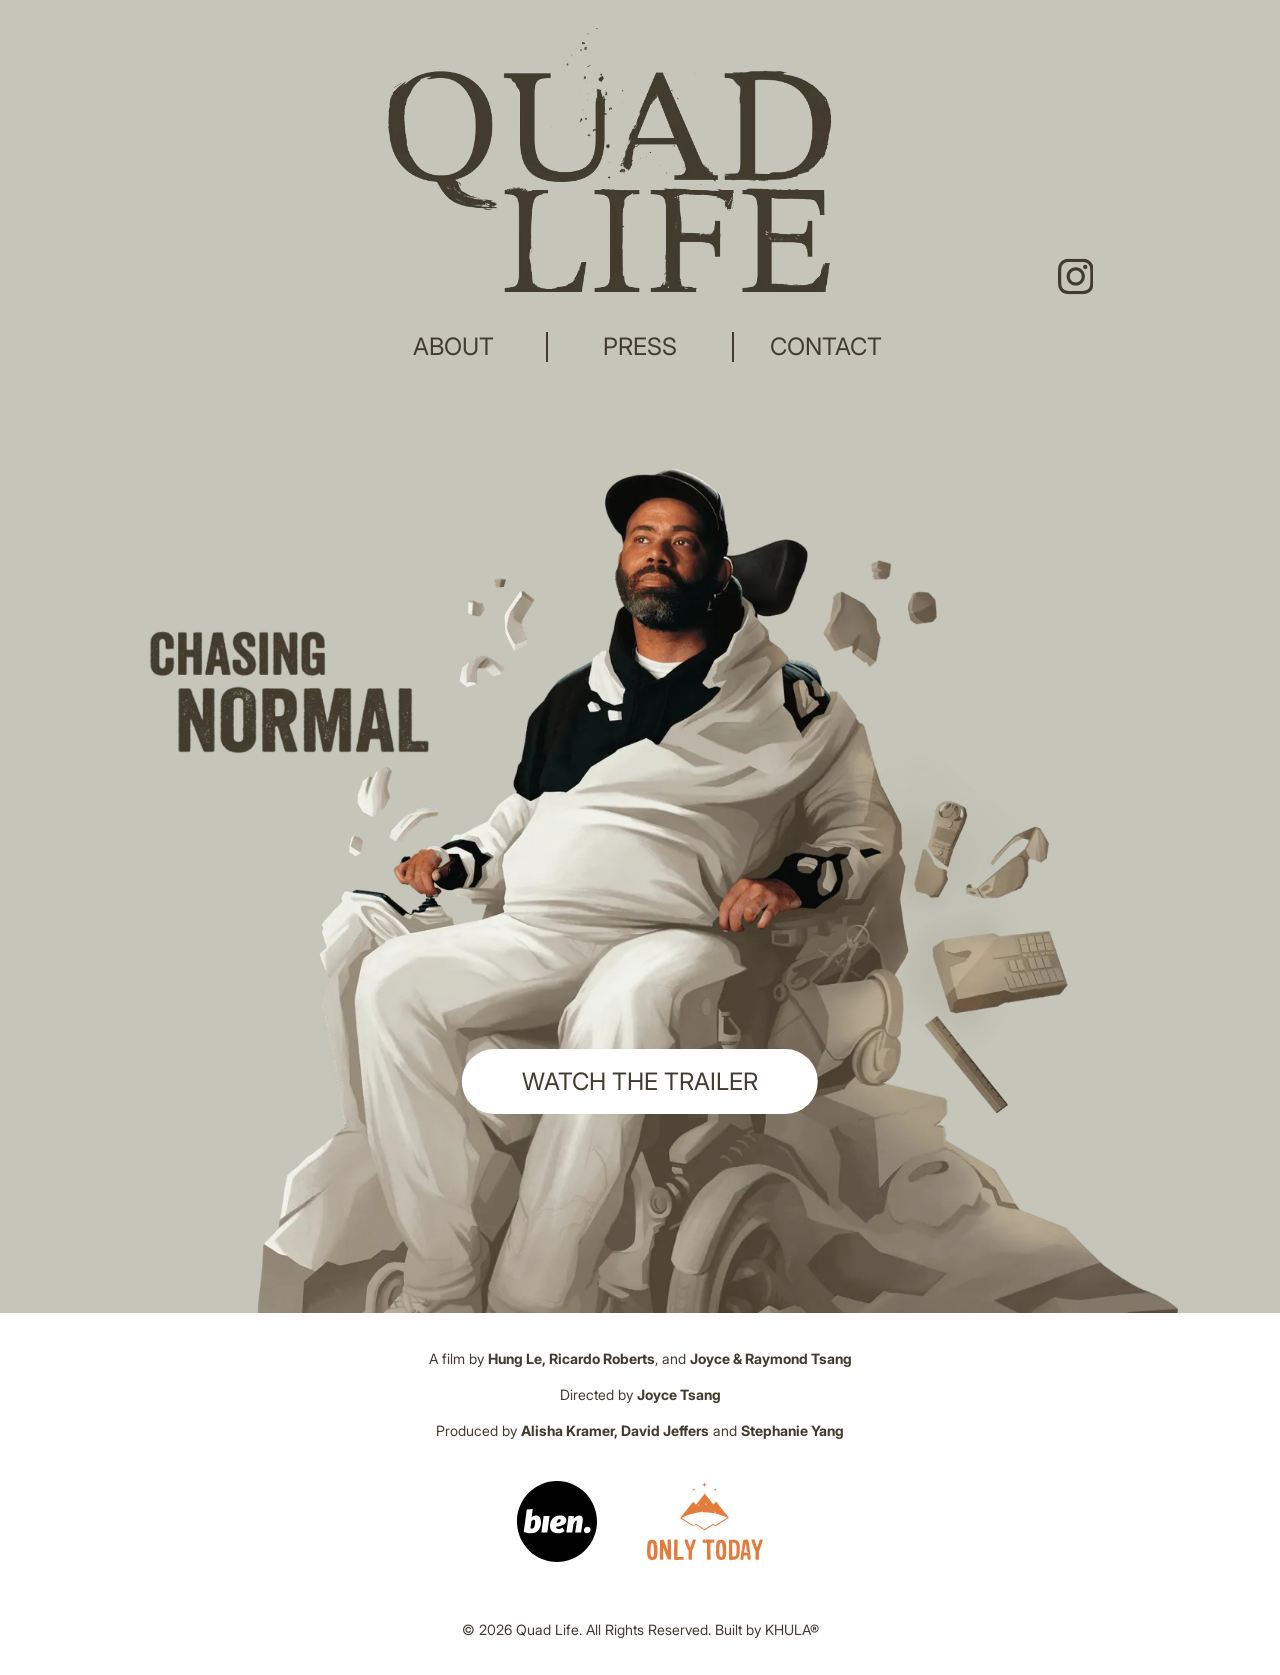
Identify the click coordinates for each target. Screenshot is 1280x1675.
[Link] (557, 1521)
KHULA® (792, 1629)
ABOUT (453, 346)
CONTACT (826, 346)
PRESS (640, 346)
